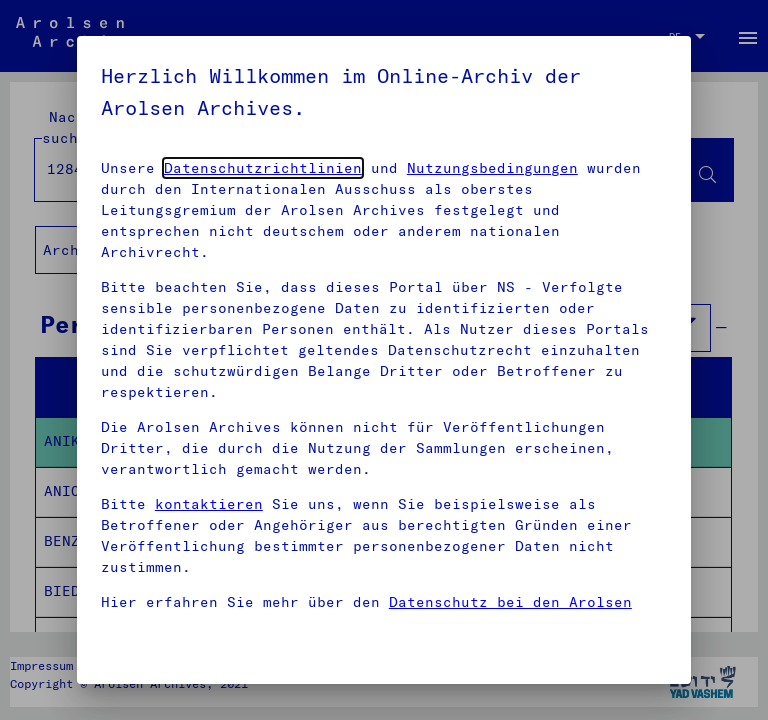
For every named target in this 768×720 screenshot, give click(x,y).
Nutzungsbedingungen (492, 168)
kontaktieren (209, 504)
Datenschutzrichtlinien (263, 168)
